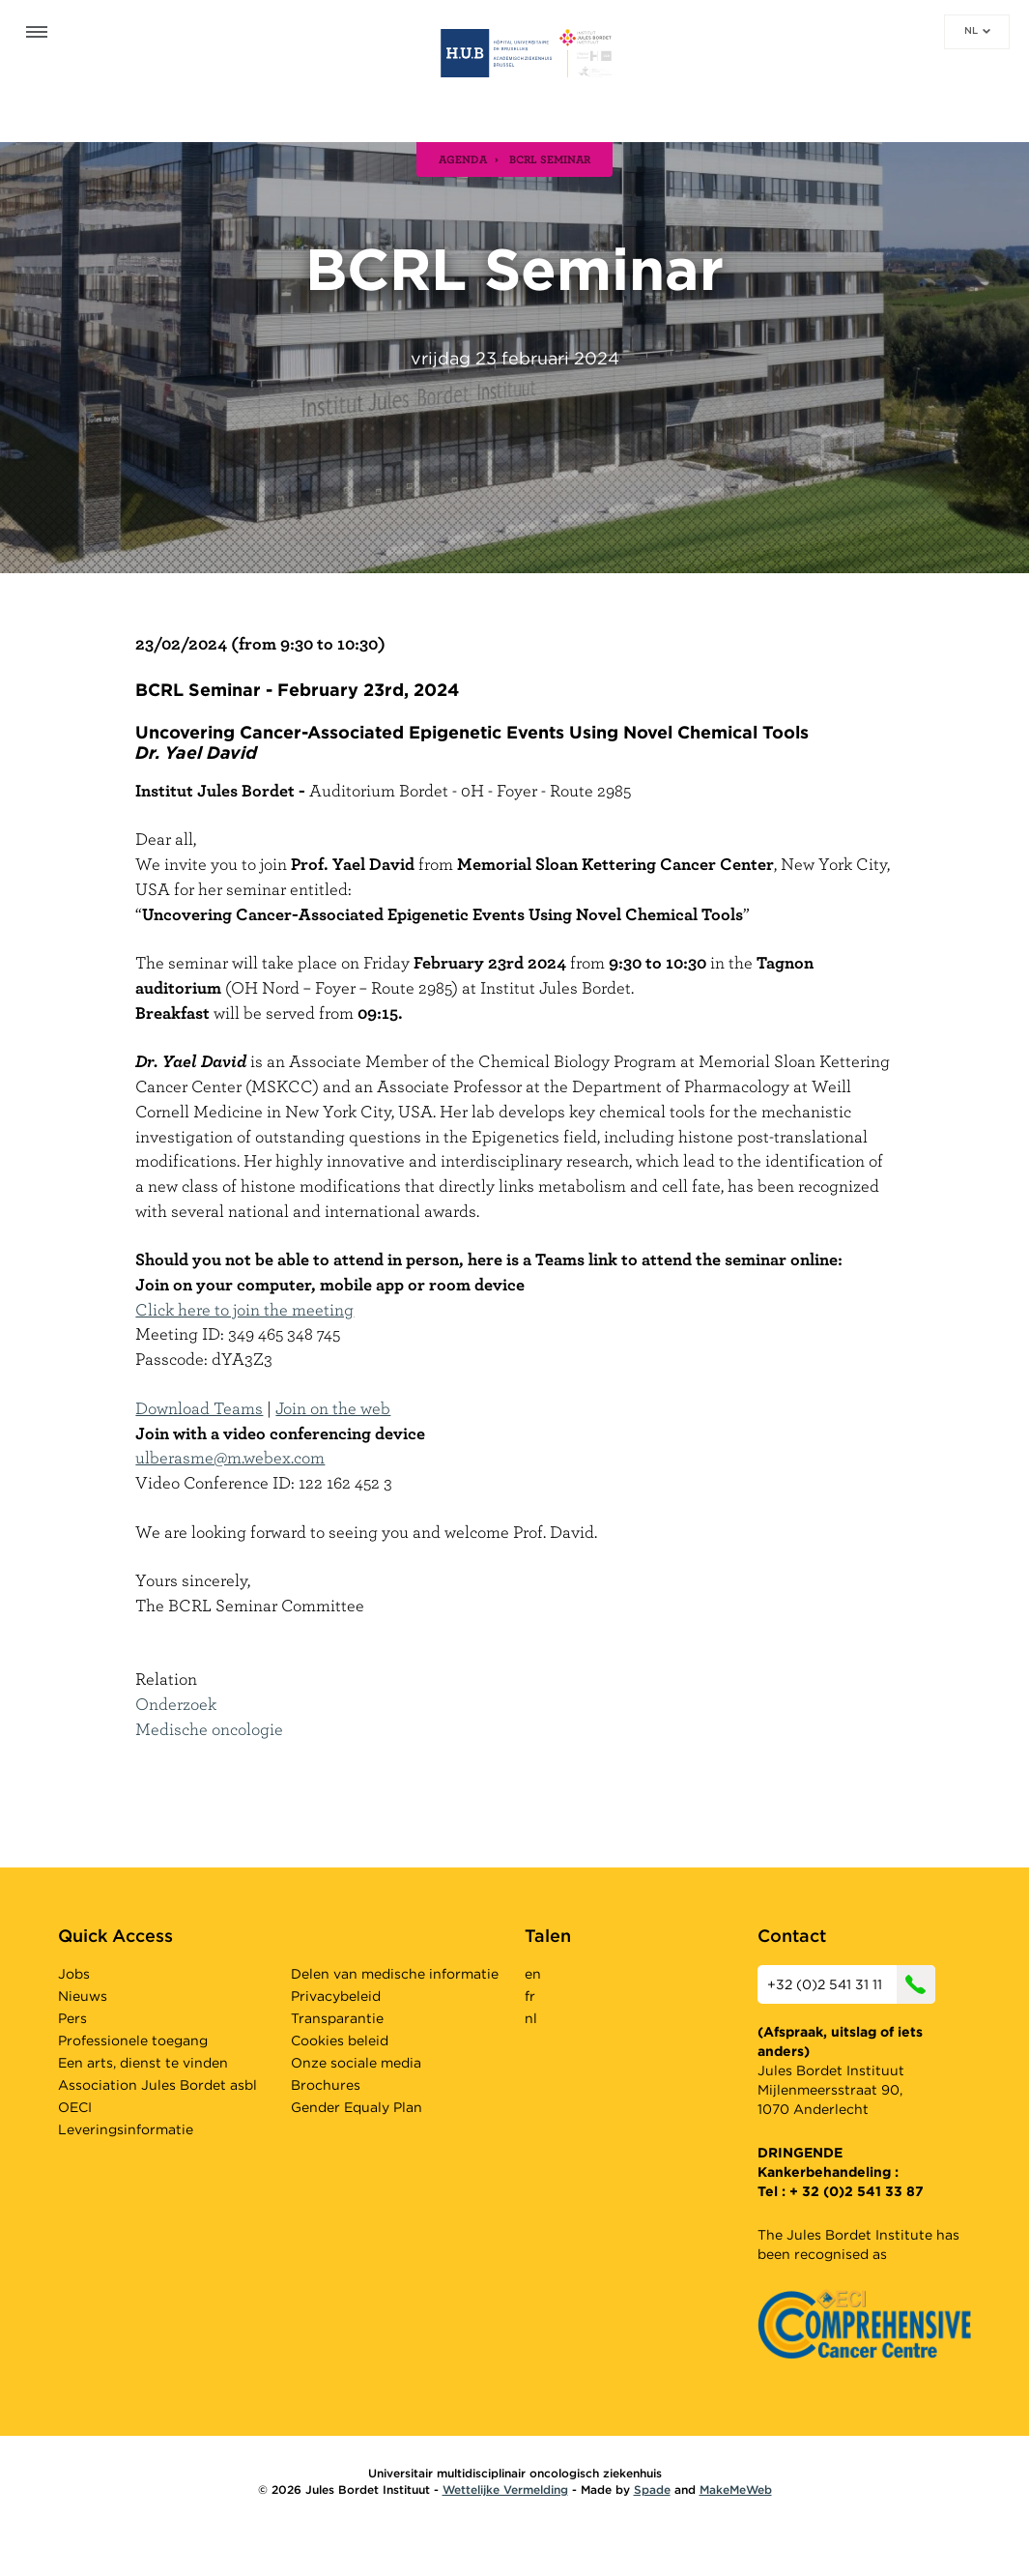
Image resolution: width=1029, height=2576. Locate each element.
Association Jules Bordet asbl (157, 2085)
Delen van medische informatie (395, 1974)
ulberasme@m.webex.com (230, 1457)
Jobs (74, 1974)
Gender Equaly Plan (356, 2107)
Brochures (325, 2085)
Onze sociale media (356, 2062)
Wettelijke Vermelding (505, 2489)
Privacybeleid (336, 1996)
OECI (75, 2107)
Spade (652, 2489)
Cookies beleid (339, 2040)
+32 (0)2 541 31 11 (851, 1984)
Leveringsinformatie (125, 2129)
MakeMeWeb (736, 2489)
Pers (72, 2018)
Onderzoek (175, 1703)
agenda (463, 158)
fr (530, 1996)
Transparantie (337, 2018)
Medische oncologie (209, 1729)
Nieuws (82, 1996)
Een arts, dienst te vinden (143, 2062)
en (533, 1974)
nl (977, 30)
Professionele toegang (133, 2040)
